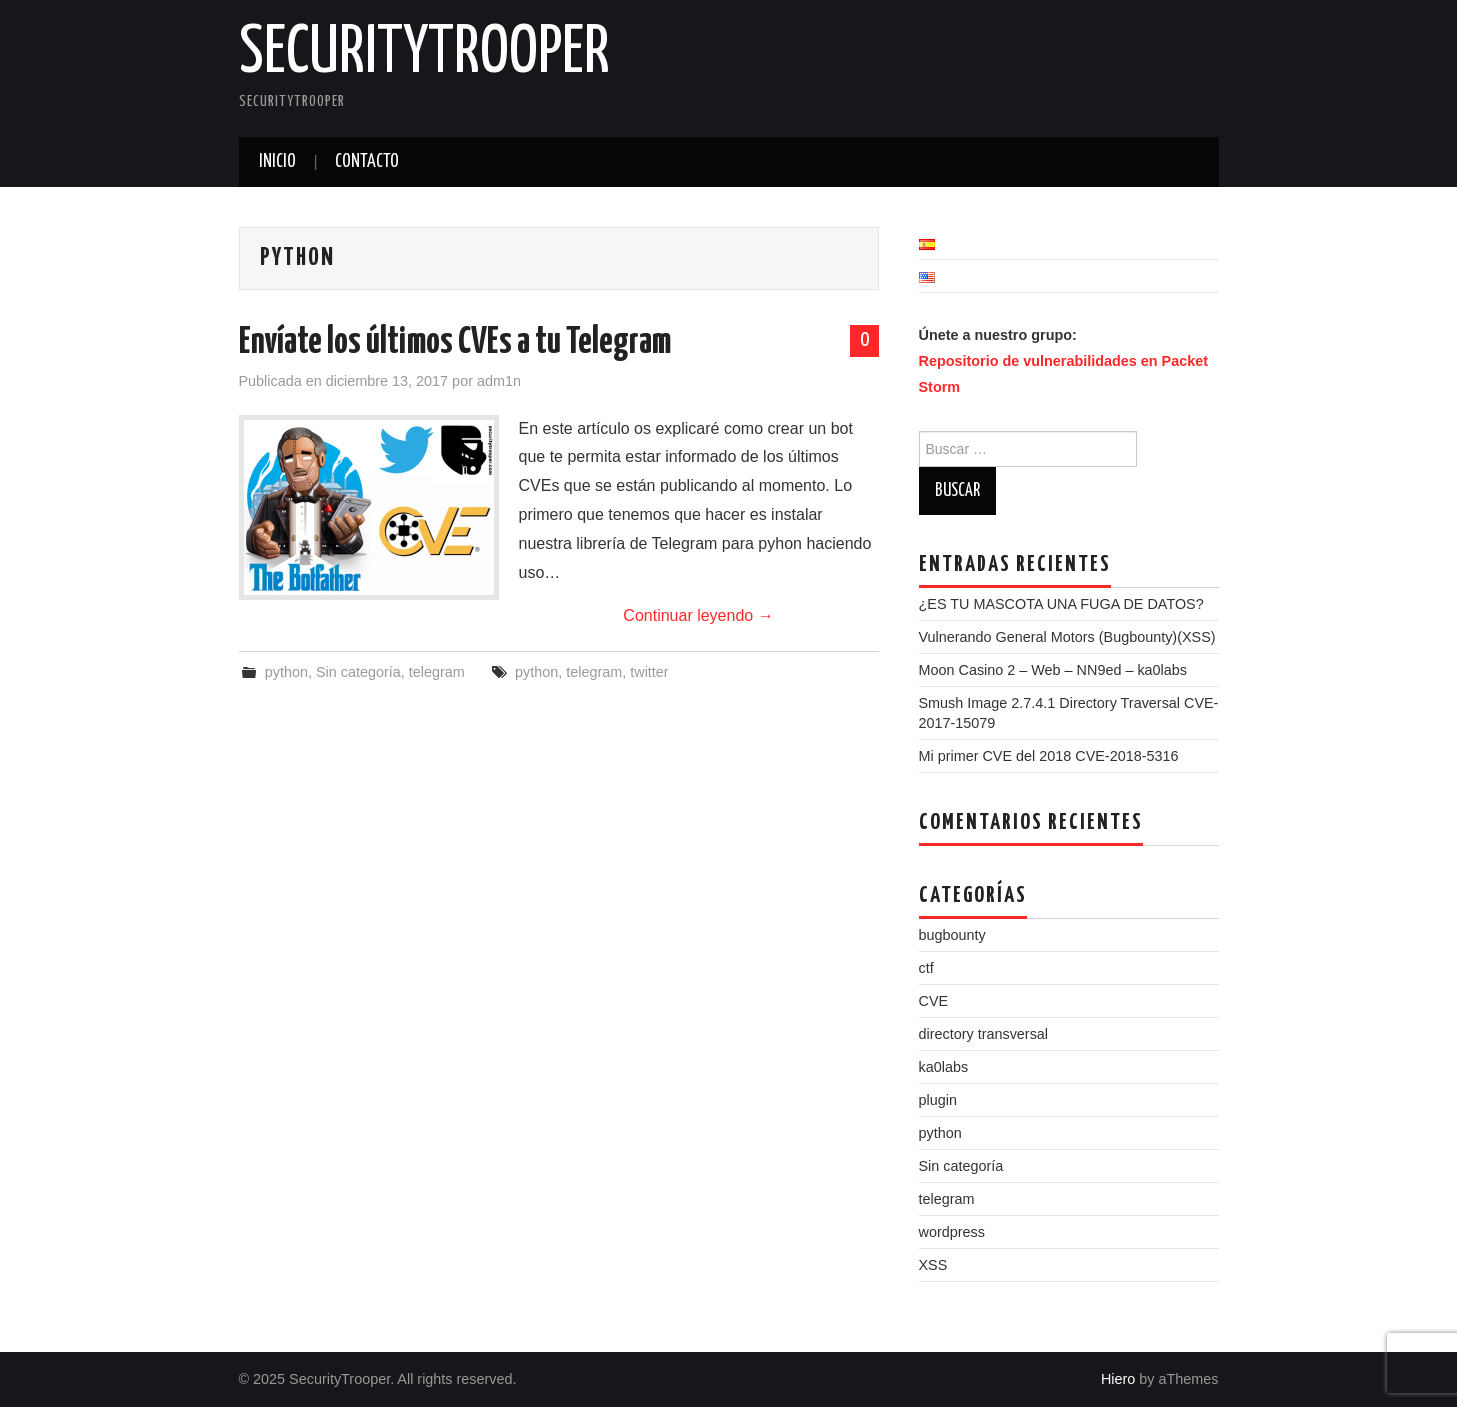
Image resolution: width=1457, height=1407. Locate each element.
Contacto (367, 162)
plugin (938, 1100)
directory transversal (984, 1034)
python (286, 672)
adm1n (499, 381)
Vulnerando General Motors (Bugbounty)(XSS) (1067, 637)
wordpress (952, 1232)
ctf (926, 968)
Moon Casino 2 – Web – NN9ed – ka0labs (1053, 670)
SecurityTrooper (424, 54)
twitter (649, 672)
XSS (933, 1265)
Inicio (277, 162)
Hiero (1118, 1379)
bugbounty (952, 935)
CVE (934, 1001)
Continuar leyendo (698, 615)
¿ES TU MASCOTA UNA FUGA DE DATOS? (1061, 604)
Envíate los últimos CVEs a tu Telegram (455, 343)
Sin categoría (358, 672)
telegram (437, 672)
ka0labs (944, 1067)
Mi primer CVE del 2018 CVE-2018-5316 (1049, 756)
